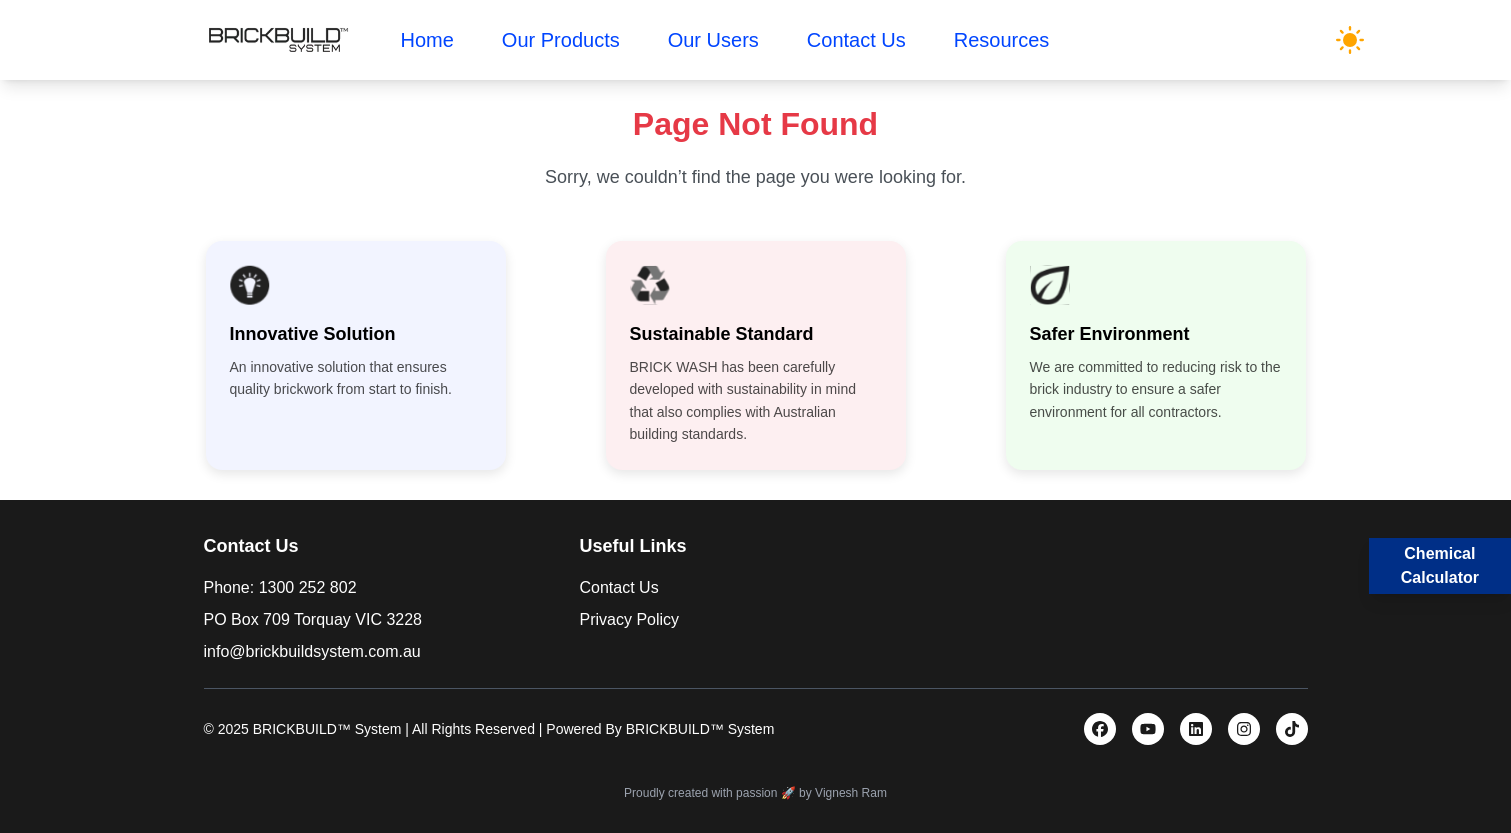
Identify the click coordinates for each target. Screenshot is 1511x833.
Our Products (561, 40)
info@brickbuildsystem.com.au (312, 651)
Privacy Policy (630, 619)
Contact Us (856, 40)
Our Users (713, 40)
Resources (1002, 40)
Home (427, 40)
